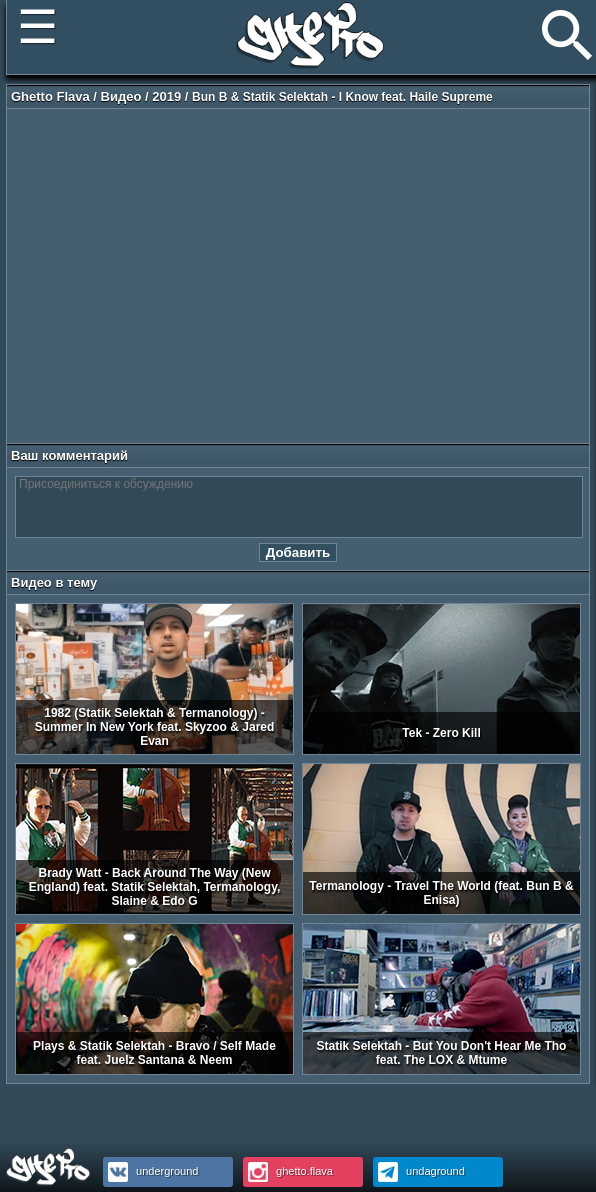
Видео (121, 96)
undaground (419, 1171)
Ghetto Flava (50, 96)
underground (150, 1171)
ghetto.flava (288, 1171)
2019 (166, 96)
